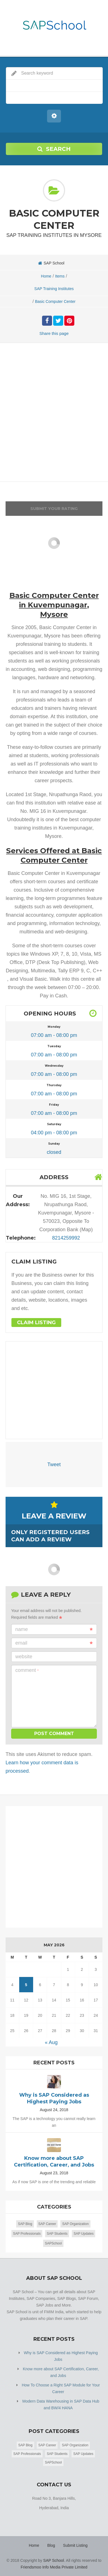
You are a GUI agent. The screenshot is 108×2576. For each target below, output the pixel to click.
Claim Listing (36, 1322)
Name (54, 1629)
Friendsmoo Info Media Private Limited (54, 2567)
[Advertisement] (54, 414)
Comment (27, 1670)
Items (60, 276)
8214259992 (66, 1238)
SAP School (53, 2560)
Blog (51, 2545)
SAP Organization (75, 2224)
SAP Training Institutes (53, 288)
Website (23, 1656)
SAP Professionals (27, 2234)
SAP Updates (83, 2234)
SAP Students (57, 2234)
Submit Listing (75, 2545)
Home (46, 276)
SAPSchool (53, 2243)
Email (54, 1643)
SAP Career (47, 2224)
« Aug (51, 2042)
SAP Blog (25, 2224)
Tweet (54, 1464)
